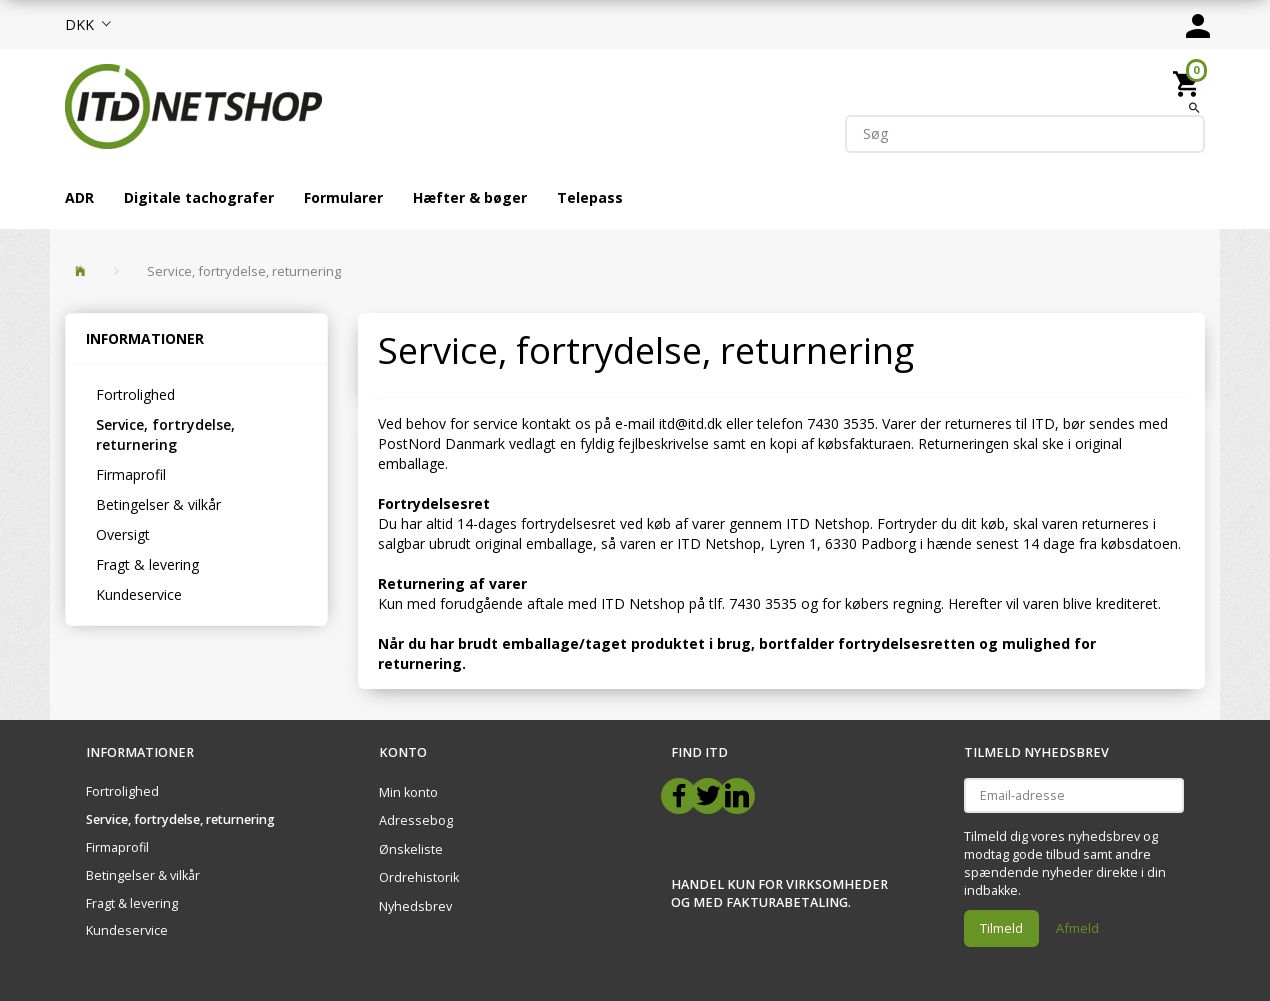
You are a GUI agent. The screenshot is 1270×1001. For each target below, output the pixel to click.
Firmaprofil (131, 474)
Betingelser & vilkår (158, 504)
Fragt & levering (147, 564)
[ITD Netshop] (193, 104)
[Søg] (1194, 107)
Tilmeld (1001, 928)
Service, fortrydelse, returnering (165, 434)
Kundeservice (139, 594)
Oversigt (123, 534)
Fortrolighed (135, 394)
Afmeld (1077, 928)
